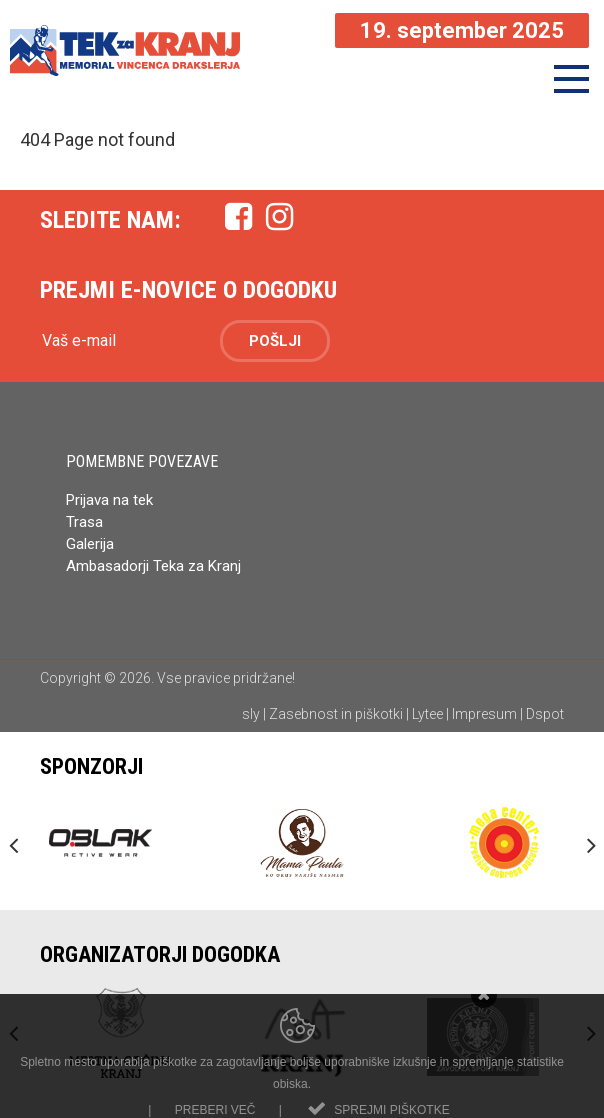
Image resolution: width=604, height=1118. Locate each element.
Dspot (545, 714)
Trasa (84, 522)
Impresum (484, 714)
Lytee (427, 714)
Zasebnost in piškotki (336, 714)
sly (251, 714)
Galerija (90, 544)
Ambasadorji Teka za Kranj (155, 566)
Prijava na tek (109, 500)
